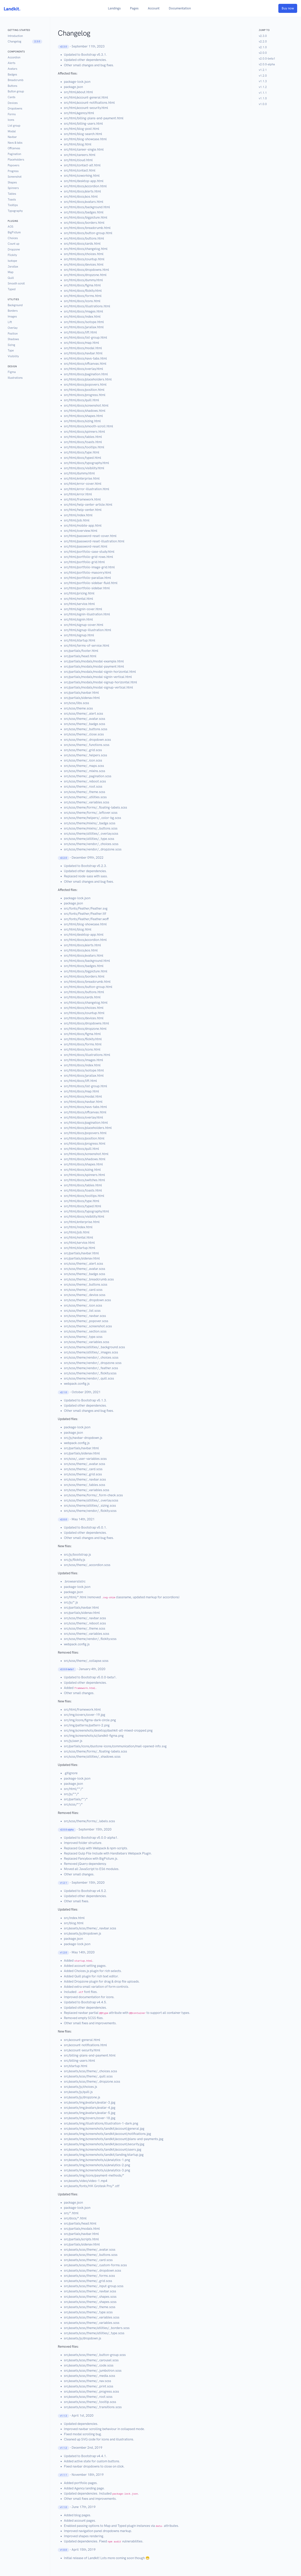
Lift (10, 322)
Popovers (13, 165)
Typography (15, 211)
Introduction (15, 36)
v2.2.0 (263, 41)
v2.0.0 (263, 53)
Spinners (13, 188)
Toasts (12, 199)
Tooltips (13, 205)
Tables (12, 194)
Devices (13, 103)
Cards (11, 97)
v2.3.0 (263, 36)
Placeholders (16, 159)
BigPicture (14, 232)
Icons (11, 120)
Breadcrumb (15, 80)
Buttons (12, 86)
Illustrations (15, 377)
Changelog (14, 41)
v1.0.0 (263, 104)
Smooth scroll (16, 283)
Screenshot (15, 176)
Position (13, 333)
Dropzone (14, 249)
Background (15, 305)
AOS (10, 226)
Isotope (12, 261)
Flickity (12, 255)
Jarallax (13, 266)
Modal (12, 131)
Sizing (11, 345)
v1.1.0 (263, 98)
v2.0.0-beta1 (267, 58)
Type (11, 350)
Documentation (180, 8)
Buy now (288, 8)
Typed (12, 289)
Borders (13, 310)
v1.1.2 (263, 87)
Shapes (12, 182)
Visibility (13, 356)
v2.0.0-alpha (267, 64)
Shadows (13, 339)
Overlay (12, 328)
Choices (13, 238)
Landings (114, 8)
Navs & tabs (15, 142)
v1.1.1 (263, 92)
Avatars (12, 68)
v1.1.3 (263, 81)
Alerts (11, 63)
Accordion (14, 57)
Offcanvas (14, 148)
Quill (11, 278)
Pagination (14, 154)
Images (12, 316)
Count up (13, 243)
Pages (134, 8)
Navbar (12, 137)
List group (14, 125)
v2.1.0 (263, 47)
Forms (12, 114)
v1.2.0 (263, 75)
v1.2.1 (263, 70)
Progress (13, 171)
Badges (12, 74)
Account (154, 8)
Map (10, 272)
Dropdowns (15, 108)
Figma (12, 372)
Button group (16, 91)
